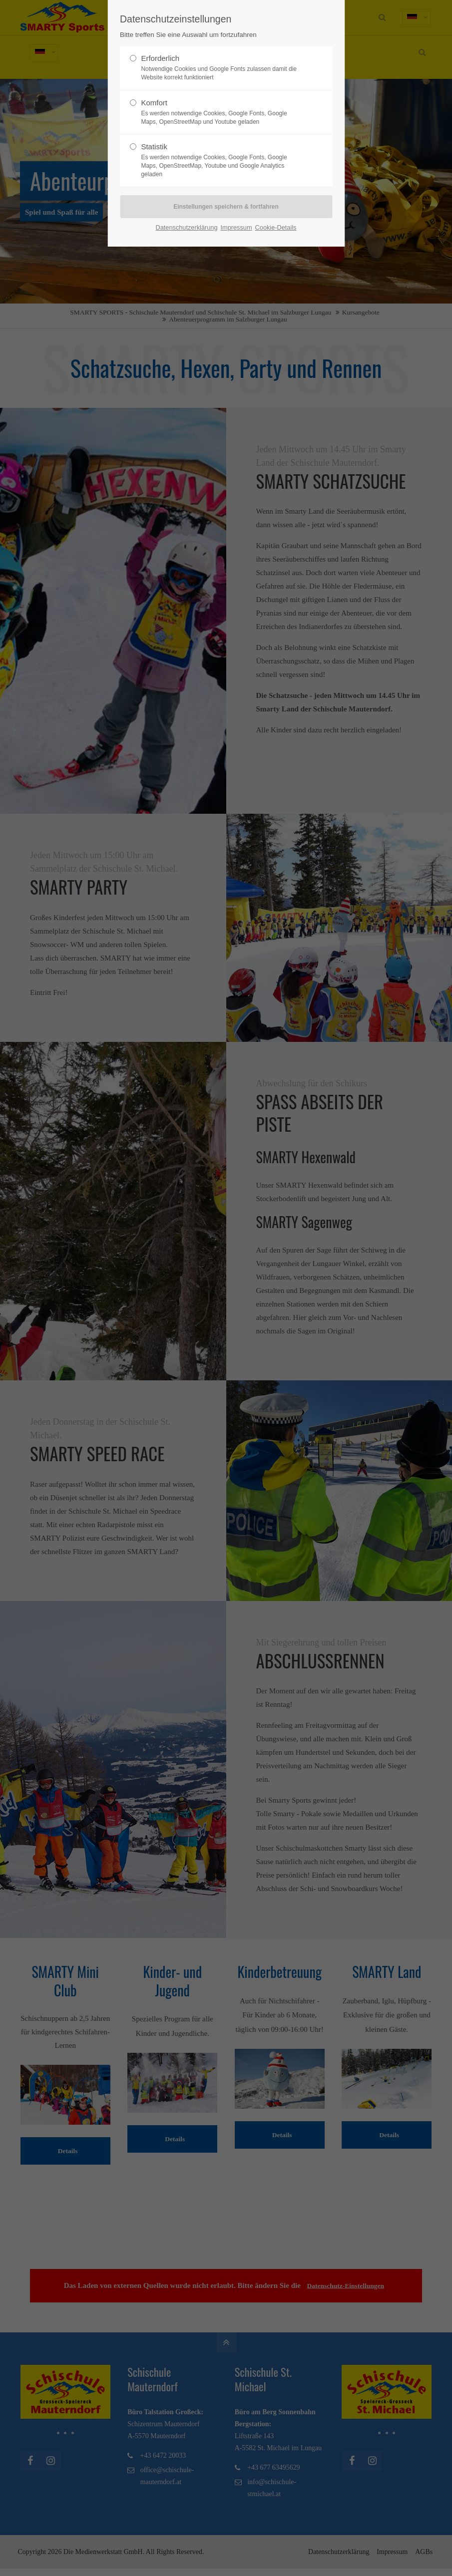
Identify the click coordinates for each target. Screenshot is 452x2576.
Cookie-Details (276, 227)
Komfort (222, 112)
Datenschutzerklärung (187, 227)
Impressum (236, 227)
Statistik (222, 160)
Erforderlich (222, 68)
